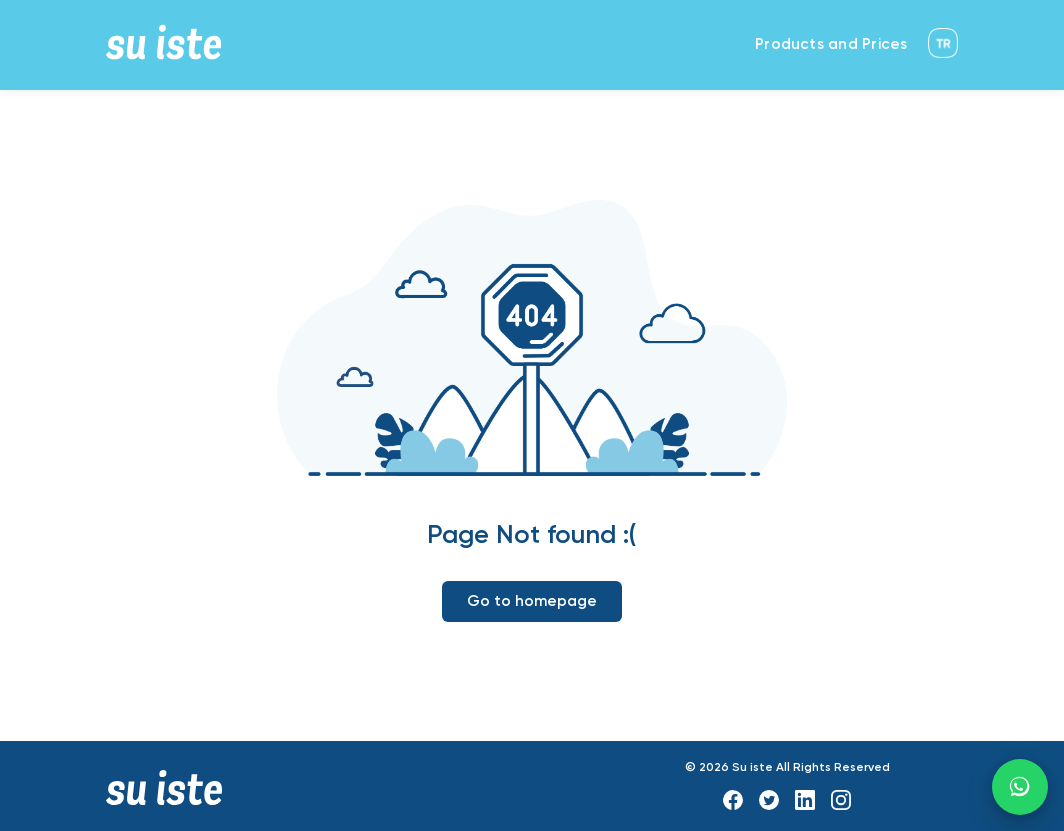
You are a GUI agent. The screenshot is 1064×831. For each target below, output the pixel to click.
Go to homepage (532, 601)
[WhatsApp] (1020, 787)
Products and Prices (831, 44)
